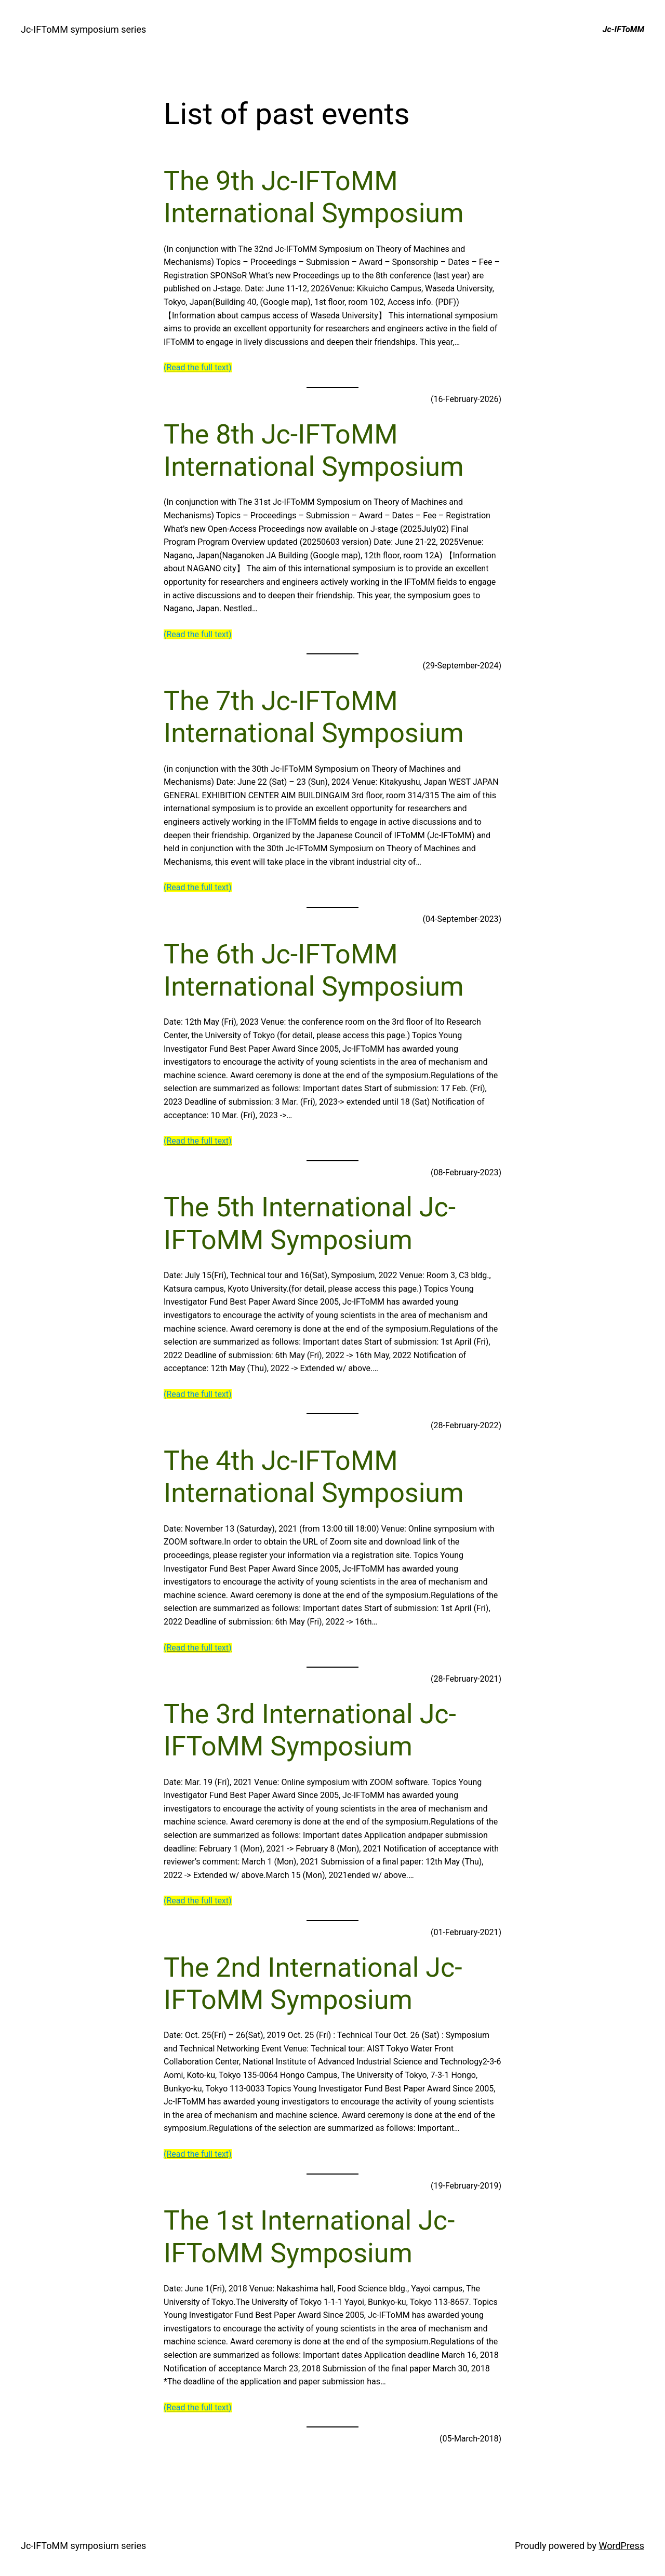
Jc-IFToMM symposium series (83, 29)
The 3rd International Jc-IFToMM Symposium (310, 1730)
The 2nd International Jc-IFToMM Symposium (313, 1984)
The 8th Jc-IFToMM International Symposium (314, 450)
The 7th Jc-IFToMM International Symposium (314, 717)
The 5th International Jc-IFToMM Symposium (310, 1223)
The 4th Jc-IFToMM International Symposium (314, 1477)
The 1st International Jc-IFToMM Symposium (309, 2237)
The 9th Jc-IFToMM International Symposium (314, 197)
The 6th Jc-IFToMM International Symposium (314, 970)
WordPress (621, 2545)
